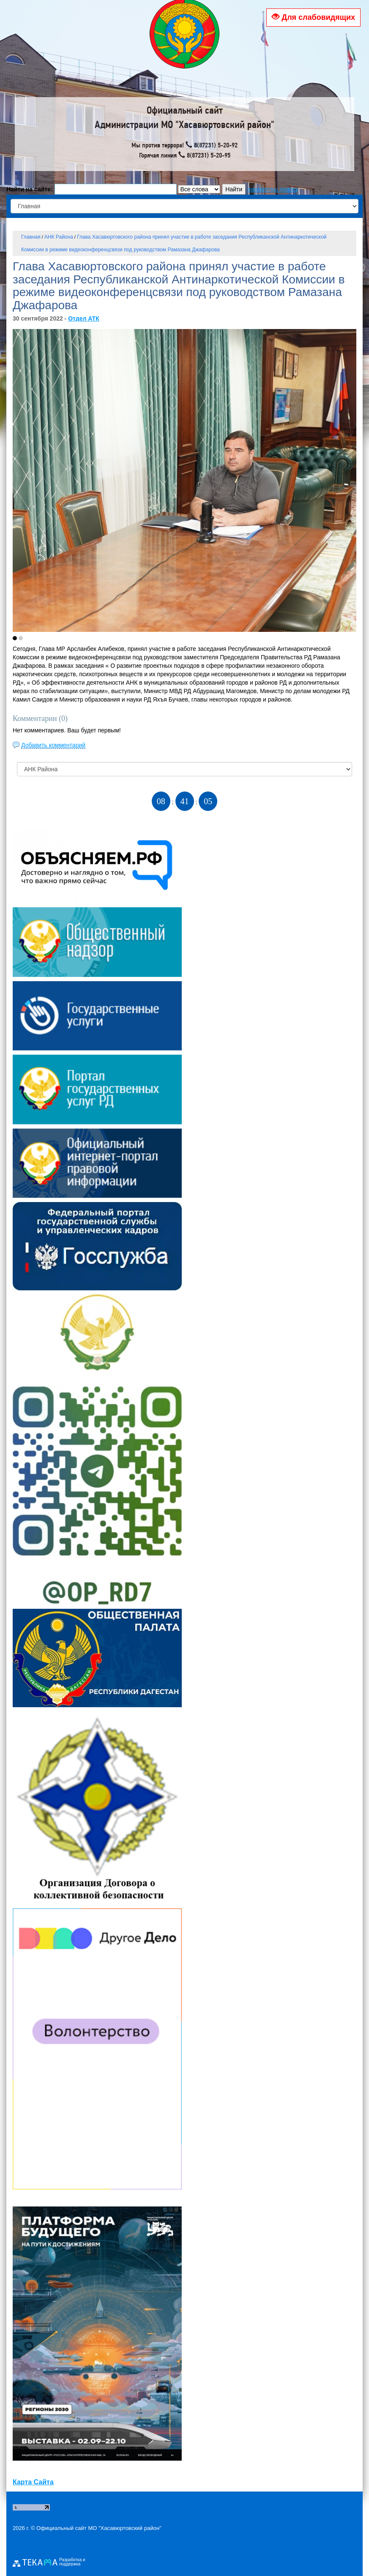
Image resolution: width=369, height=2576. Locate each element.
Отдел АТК (83, 318)
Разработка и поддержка (72, 2562)
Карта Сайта (33, 2482)
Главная (31, 237)
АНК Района (58, 237)
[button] (15, 638)
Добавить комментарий (53, 745)
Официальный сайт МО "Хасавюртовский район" (98, 2528)
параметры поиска (272, 189)
